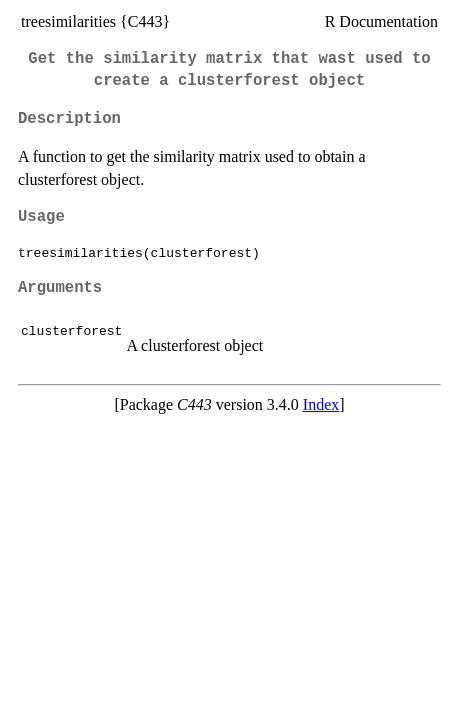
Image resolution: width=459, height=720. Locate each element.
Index (321, 404)
